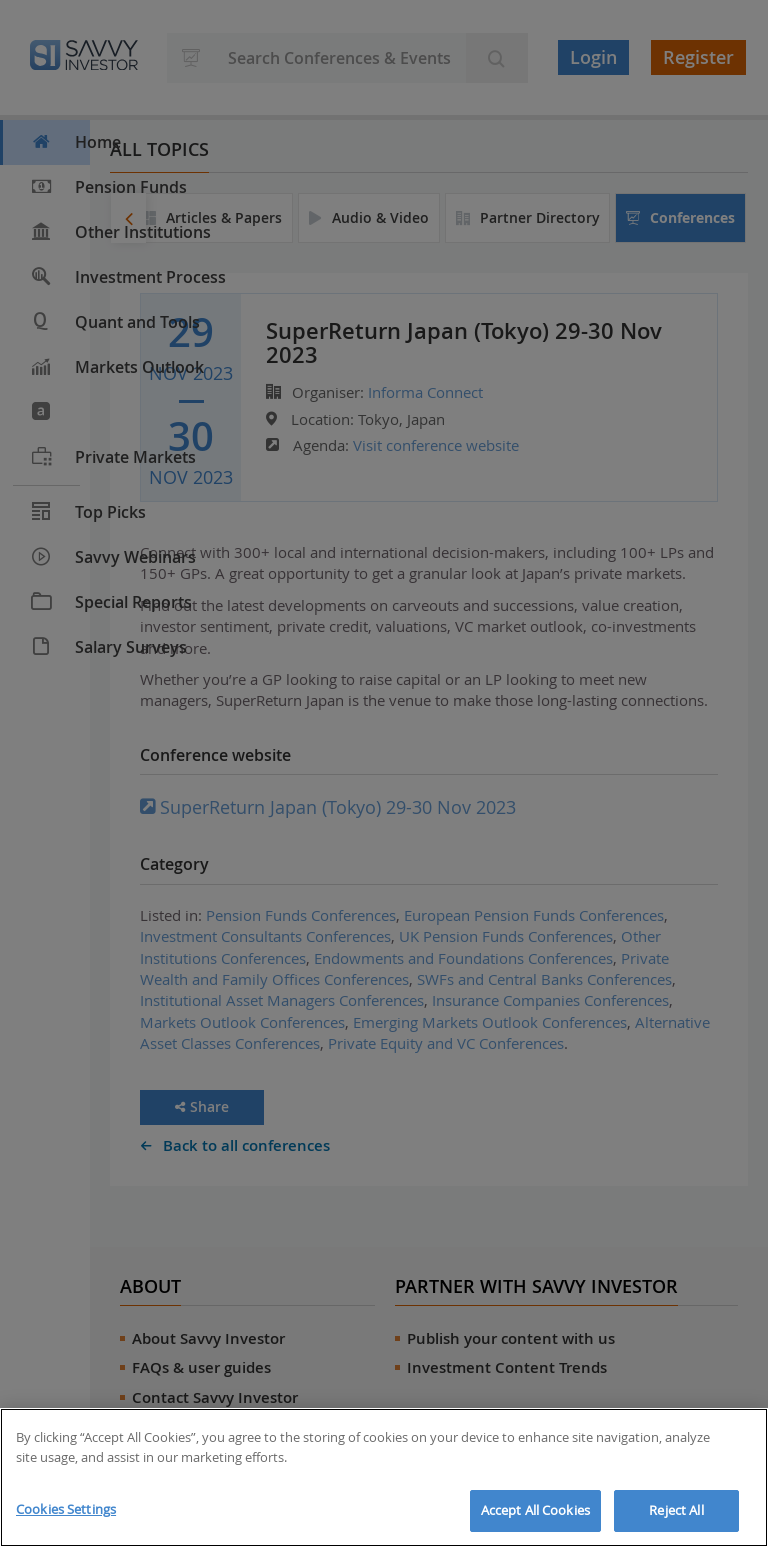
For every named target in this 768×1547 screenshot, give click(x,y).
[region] (384, 1477)
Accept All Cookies (535, 1510)
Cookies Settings (66, 1509)
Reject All (676, 1510)
